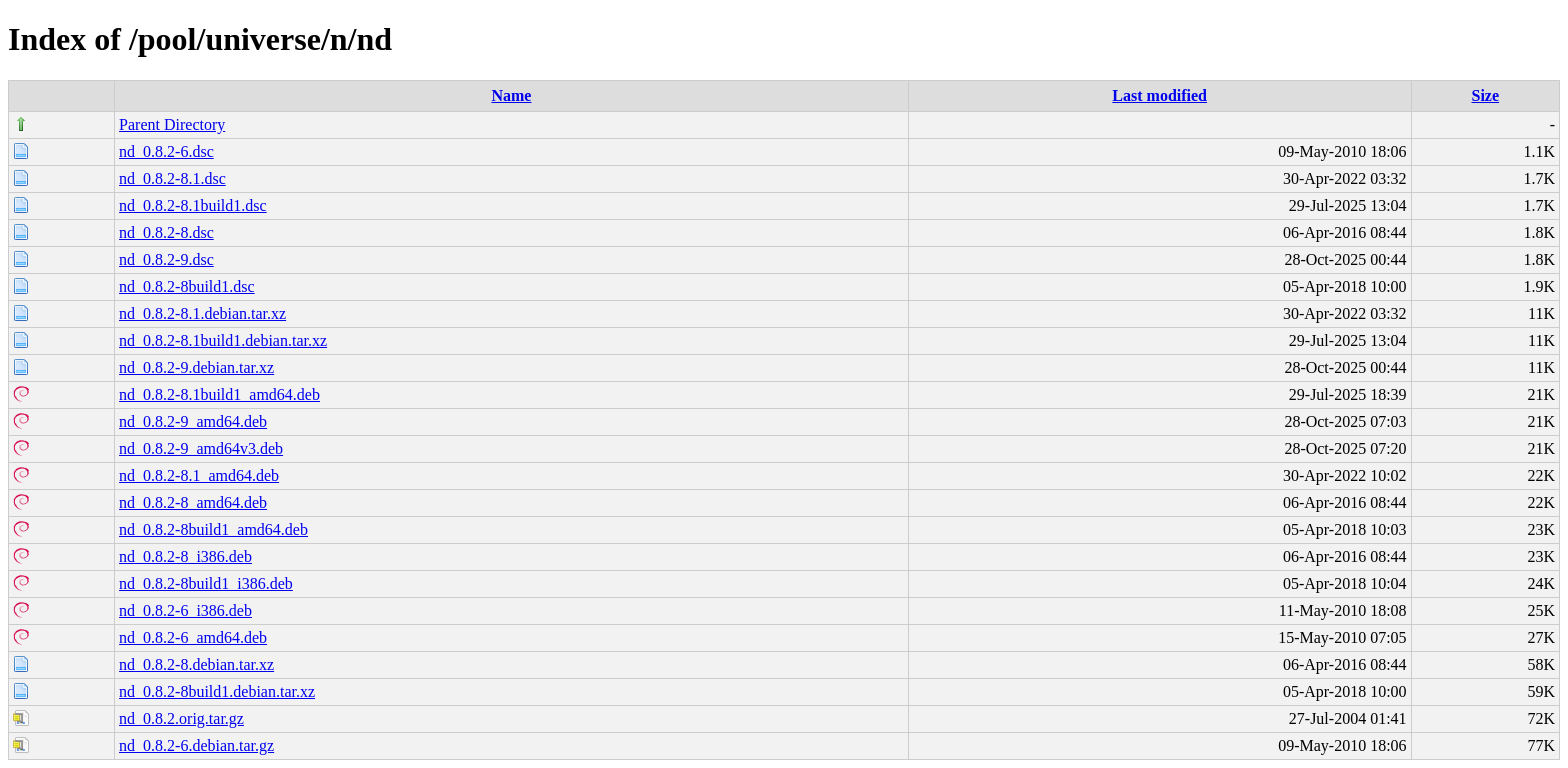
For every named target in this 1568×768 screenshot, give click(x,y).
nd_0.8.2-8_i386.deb (185, 556)
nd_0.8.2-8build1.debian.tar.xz (217, 691)
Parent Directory (172, 124)
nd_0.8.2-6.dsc (166, 151)
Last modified (1159, 95)
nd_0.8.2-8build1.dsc (187, 286)
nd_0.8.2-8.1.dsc (172, 178)
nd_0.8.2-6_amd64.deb (193, 637)
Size (1486, 95)
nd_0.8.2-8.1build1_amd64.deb (219, 394)
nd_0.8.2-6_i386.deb (185, 610)
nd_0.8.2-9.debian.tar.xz (196, 367)
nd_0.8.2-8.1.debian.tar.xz (202, 313)
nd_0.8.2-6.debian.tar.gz (196, 745)
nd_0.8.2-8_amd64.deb (193, 502)
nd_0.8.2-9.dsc (166, 259)
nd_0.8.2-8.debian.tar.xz (196, 664)
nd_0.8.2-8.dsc (166, 232)
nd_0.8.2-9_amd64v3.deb (201, 448)
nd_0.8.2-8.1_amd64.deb (199, 475)
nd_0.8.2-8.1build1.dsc (193, 205)
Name (511, 95)
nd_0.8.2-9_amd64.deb (193, 421)
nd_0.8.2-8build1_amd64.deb (213, 529)
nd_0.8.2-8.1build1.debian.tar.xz (223, 340)
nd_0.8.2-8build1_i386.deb (206, 583)
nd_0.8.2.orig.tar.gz (181, 718)
